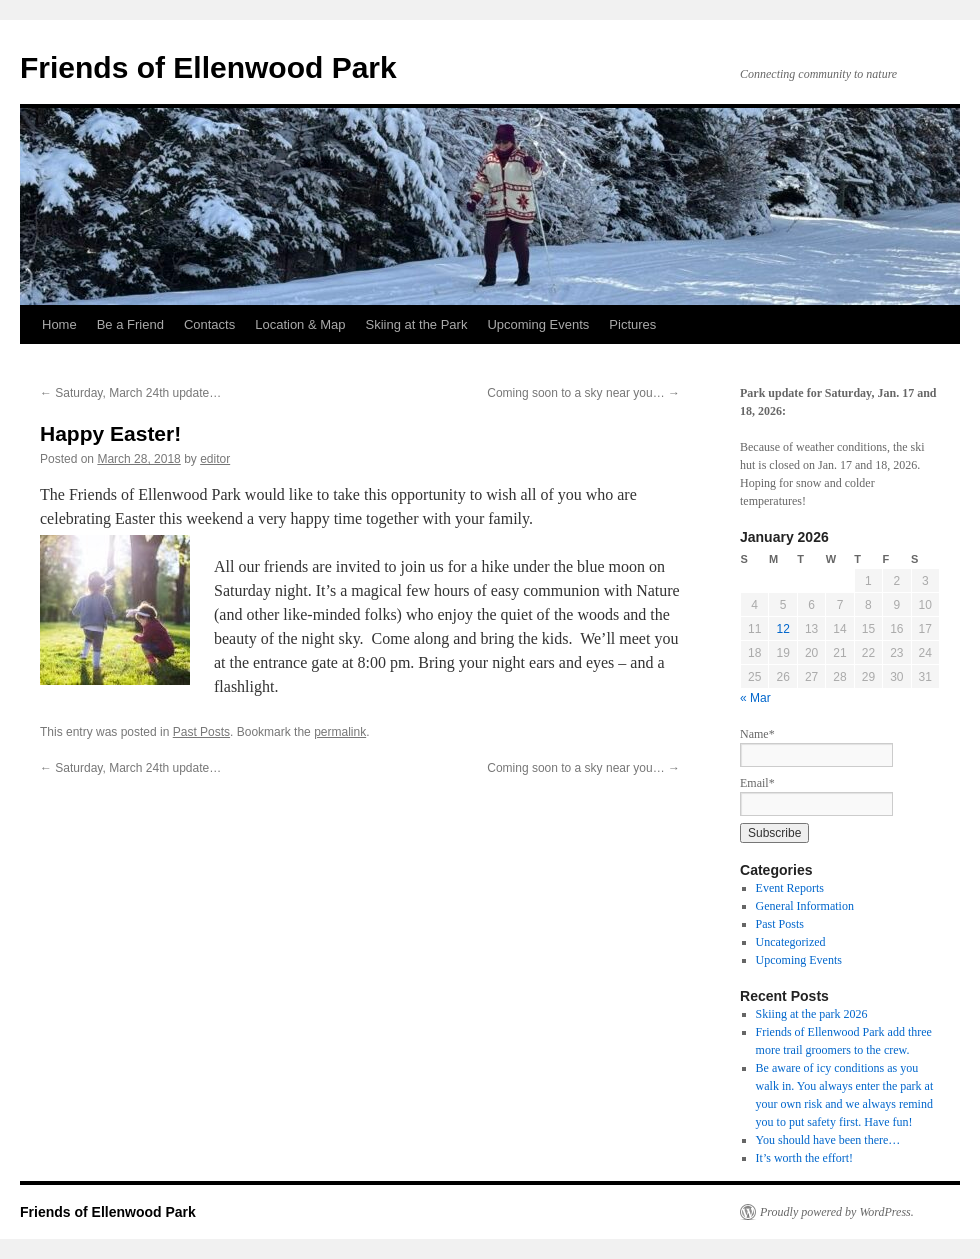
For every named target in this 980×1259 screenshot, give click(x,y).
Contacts (209, 324)
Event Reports (790, 888)
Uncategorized (791, 942)
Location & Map (300, 324)
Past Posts (201, 732)
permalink (340, 732)
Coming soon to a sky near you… (583, 393)
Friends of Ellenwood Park (208, 67)
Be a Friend (130, 324)
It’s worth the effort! (804, 1158)
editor (215, 459)
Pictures (632, 324)
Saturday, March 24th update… (130, 393)
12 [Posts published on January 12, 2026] (782, 629)
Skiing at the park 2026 (812, 1014)
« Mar (755, 698)
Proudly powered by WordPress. (837, 1212)
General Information (805, 906)
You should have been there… (828, 1140)
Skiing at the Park (417, 324)
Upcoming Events (538, 324)
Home (59, 324)
